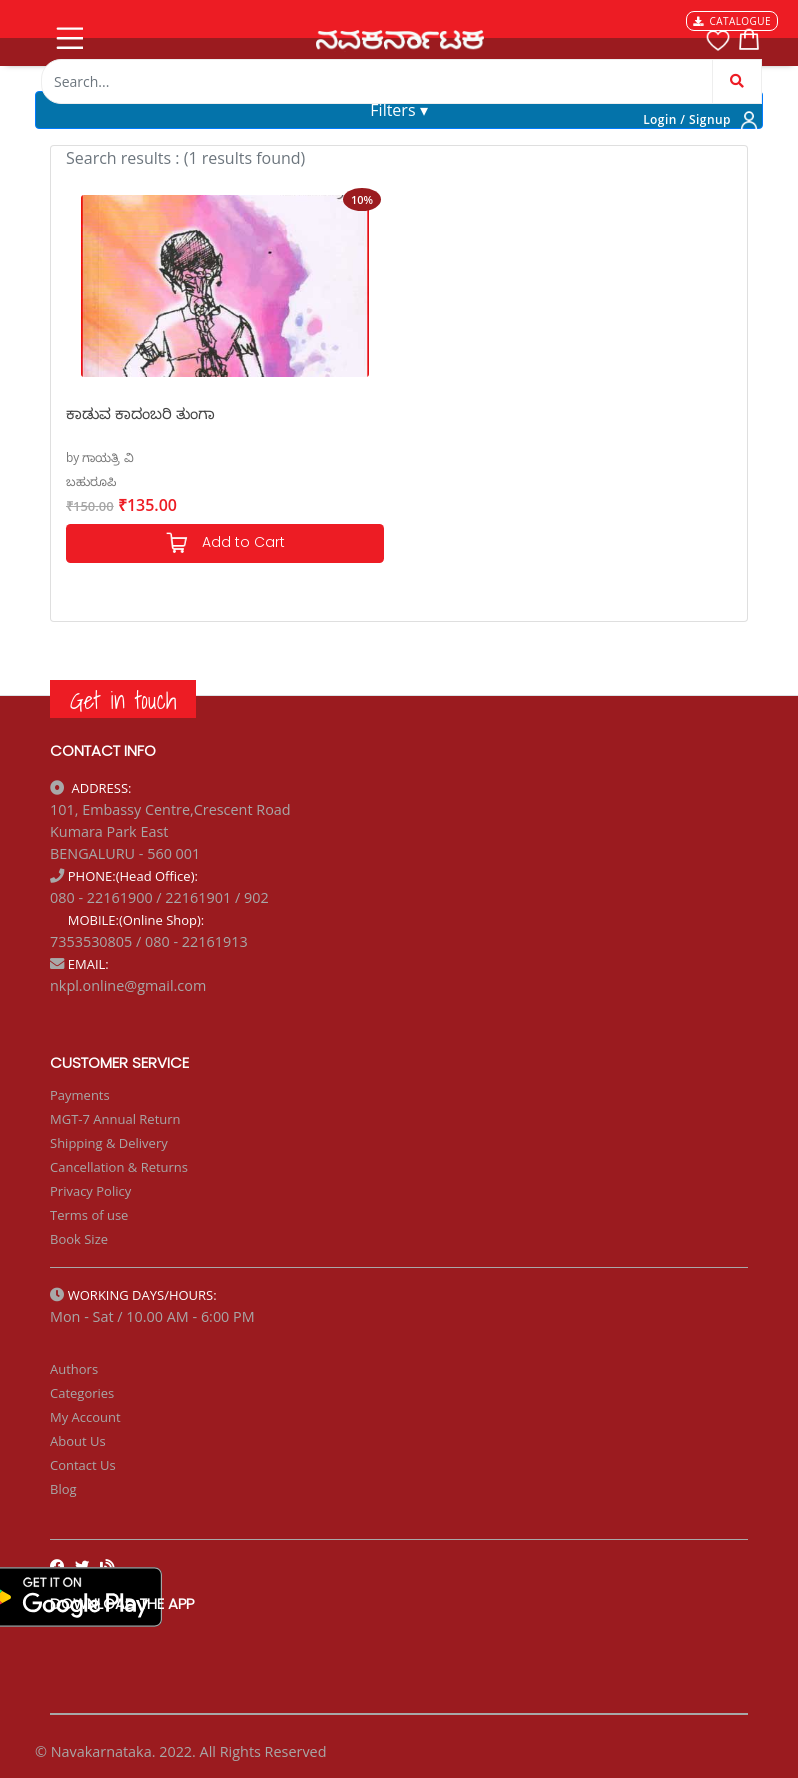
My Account (85, 1417)
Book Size (79, 1239)
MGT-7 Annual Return (115, 1119)
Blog (63, 1489)
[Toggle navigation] (68, 34)
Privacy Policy (90, 1191)
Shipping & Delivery (109, 1143)
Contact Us (83, 1465)
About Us (78, 1441)
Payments (80, 1095)
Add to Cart (225, 543)
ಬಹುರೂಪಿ (91, 481)
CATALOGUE (732, 21)
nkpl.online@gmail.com (128, 985)
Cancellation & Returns (119, 1167)
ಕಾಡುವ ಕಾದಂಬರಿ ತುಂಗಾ (140, 413)
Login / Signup (687, 119)
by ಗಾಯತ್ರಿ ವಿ (100, 457)
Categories (82, 1393)
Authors (74, 1369)
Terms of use (89, 1215)
